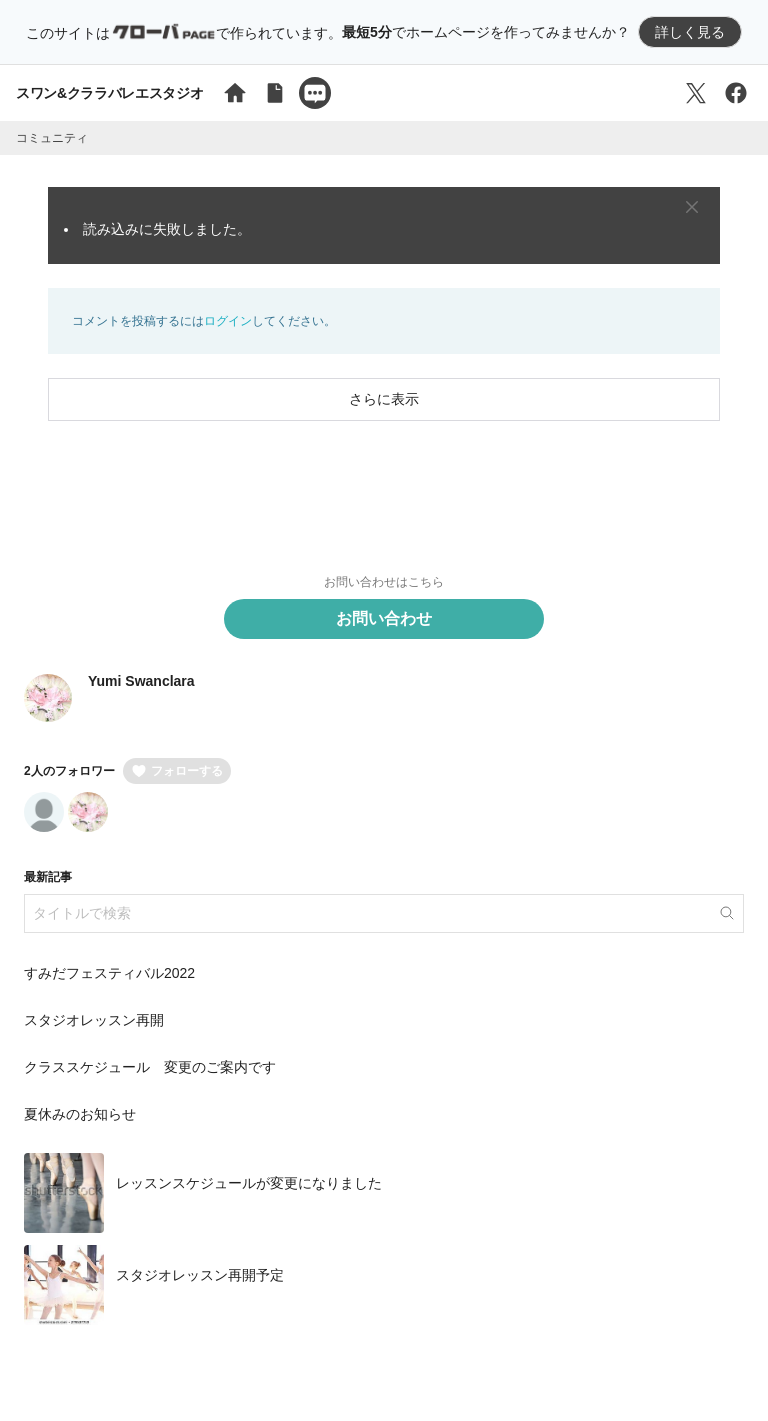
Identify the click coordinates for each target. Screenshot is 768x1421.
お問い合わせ (384, 618)
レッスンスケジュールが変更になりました (249, 1184)
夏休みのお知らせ (80, 1114)
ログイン (228, 321)
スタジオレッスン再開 (94, 1020)
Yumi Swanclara (141, 681)
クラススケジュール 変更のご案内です (150, 1067)
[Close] (692, 207)
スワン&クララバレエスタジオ (109, 93)
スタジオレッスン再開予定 (200, 1276)
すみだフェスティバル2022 (109, 973)
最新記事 (48, 877)
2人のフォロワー (69, 771)
